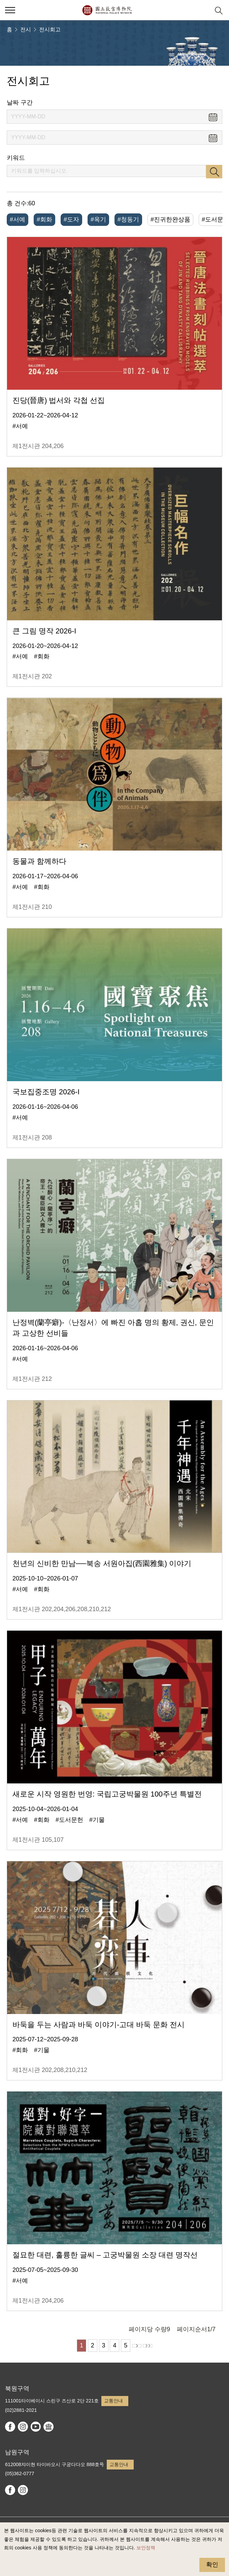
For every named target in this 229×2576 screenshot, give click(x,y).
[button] (202, 10)
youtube (36, 2427)
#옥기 (98, 219)
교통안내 (113, 2400)
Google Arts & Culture (48, 2427)
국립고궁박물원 (107, 10)
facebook (10, 2427)
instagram (23, 2427)
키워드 (16, 157)
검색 (214, 171)
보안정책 (145, 2547)
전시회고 (50, 29)
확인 (212, 2564)
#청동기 (128, 219)
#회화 (44, 219)
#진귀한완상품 (170, 219)
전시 (25, 29)
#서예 (17, 219)
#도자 (71, 219)
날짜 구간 (20, 102)
